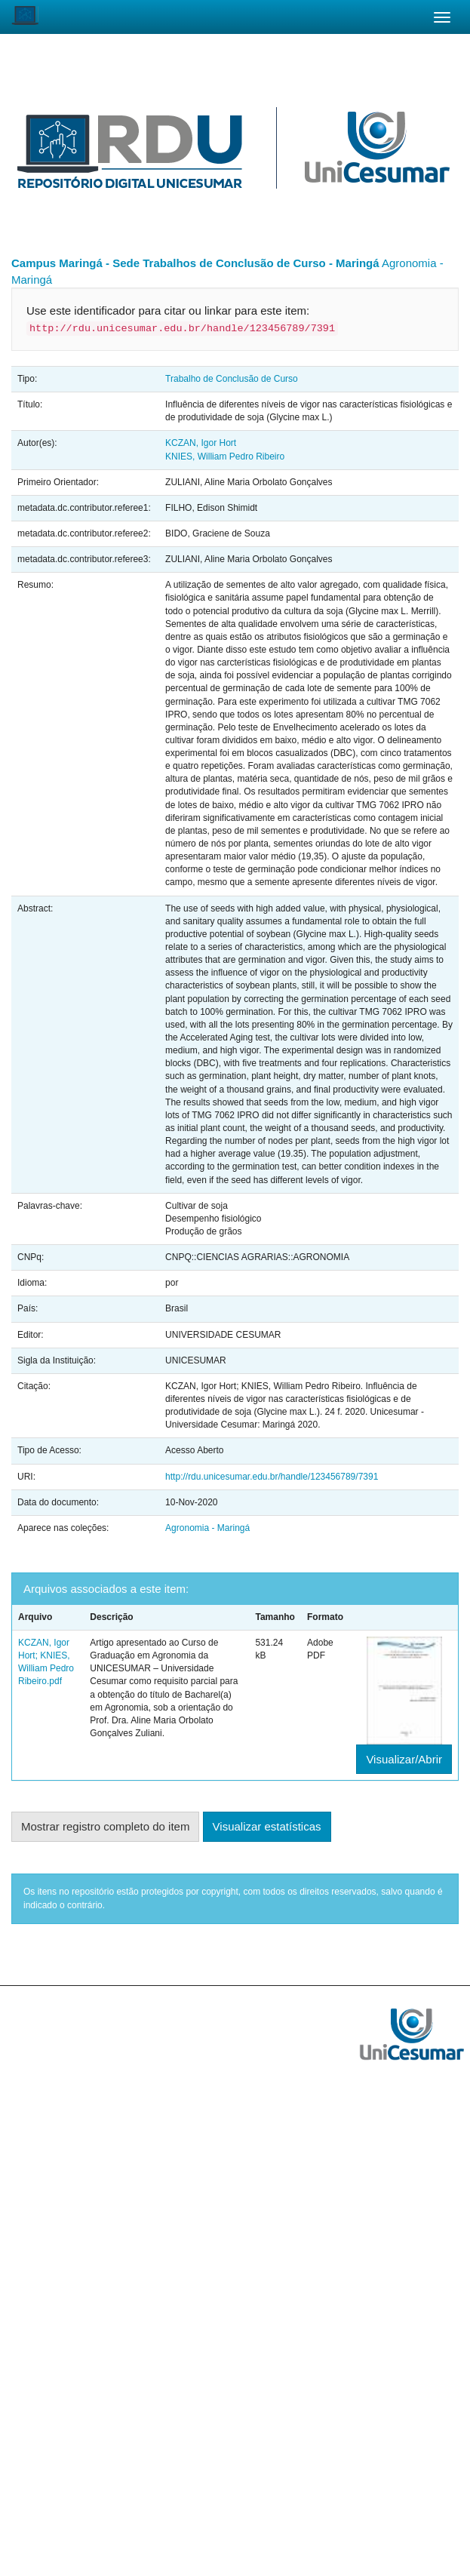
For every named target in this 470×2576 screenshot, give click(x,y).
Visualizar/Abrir (404, 1759)
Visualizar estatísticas (267, 1826)
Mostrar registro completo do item (105, 1826)
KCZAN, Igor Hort (200, 443)
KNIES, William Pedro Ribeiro (224, 456)
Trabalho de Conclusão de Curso (231, 378)
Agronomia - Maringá (207, 1528)
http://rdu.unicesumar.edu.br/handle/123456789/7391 (271, 1476)
